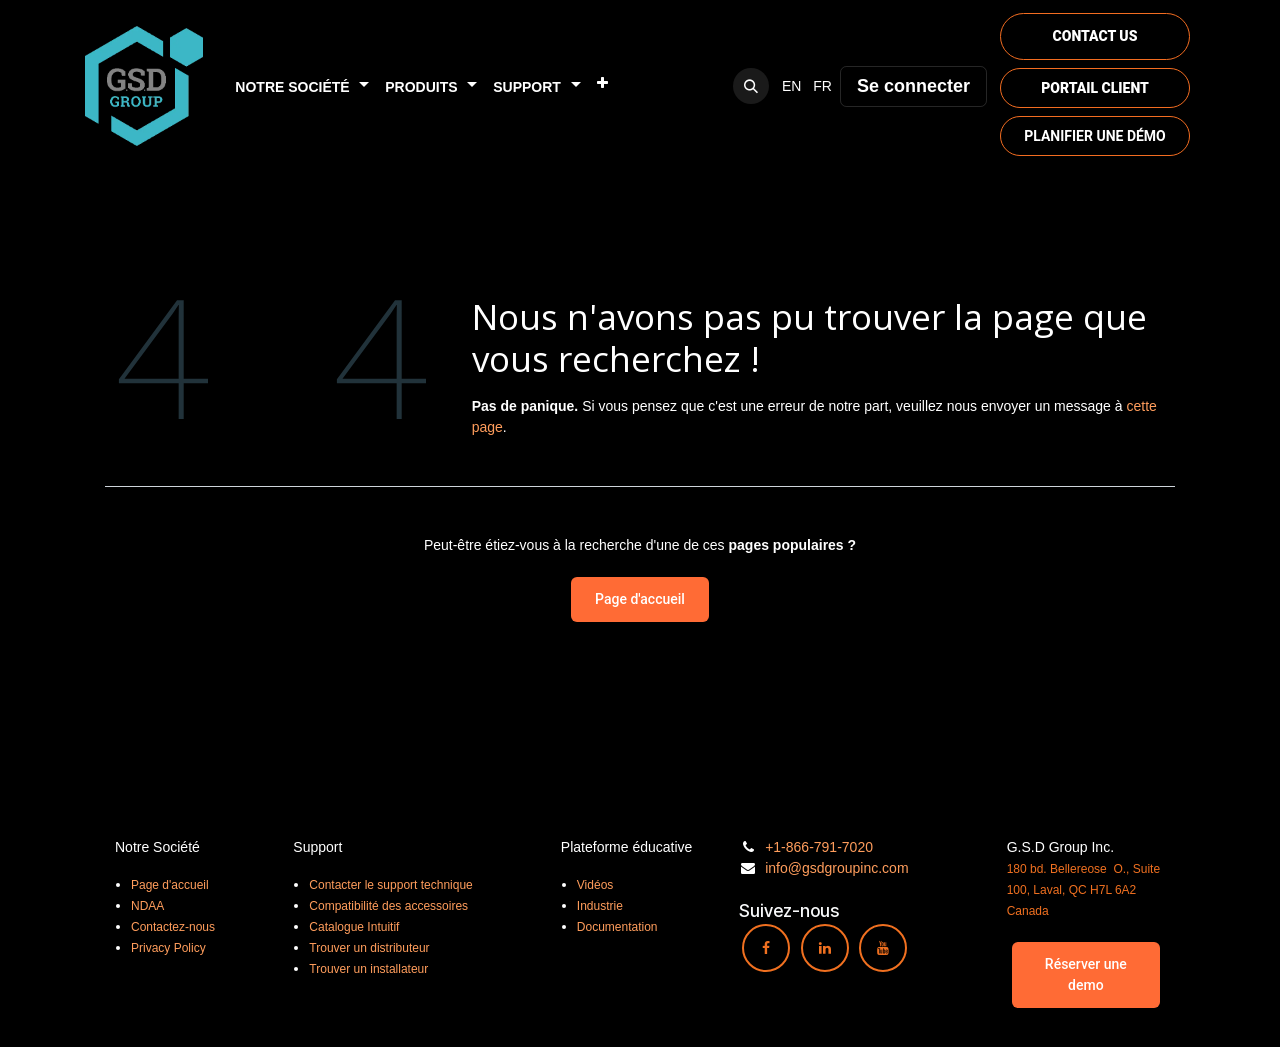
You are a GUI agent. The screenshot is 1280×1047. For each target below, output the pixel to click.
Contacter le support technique (390, 885)
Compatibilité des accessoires (388, 906)
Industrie (600, 906)
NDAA (147, 906)
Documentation (617, 927)
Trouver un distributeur (369, 948)
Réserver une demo (1086, 974)
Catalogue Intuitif (354, 927)
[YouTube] (883, 948)
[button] (751, 86)
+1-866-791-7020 (819, 847)
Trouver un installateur (368, 969)
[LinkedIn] (825, 948)
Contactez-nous (173, 927)
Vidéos (595, 885)
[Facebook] (766, 948)
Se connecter (913, 86)
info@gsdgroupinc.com (836, 868)
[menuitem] (302, 86)
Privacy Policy (168, 948)
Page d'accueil (640, 599)
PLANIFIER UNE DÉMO (1095, 136)
